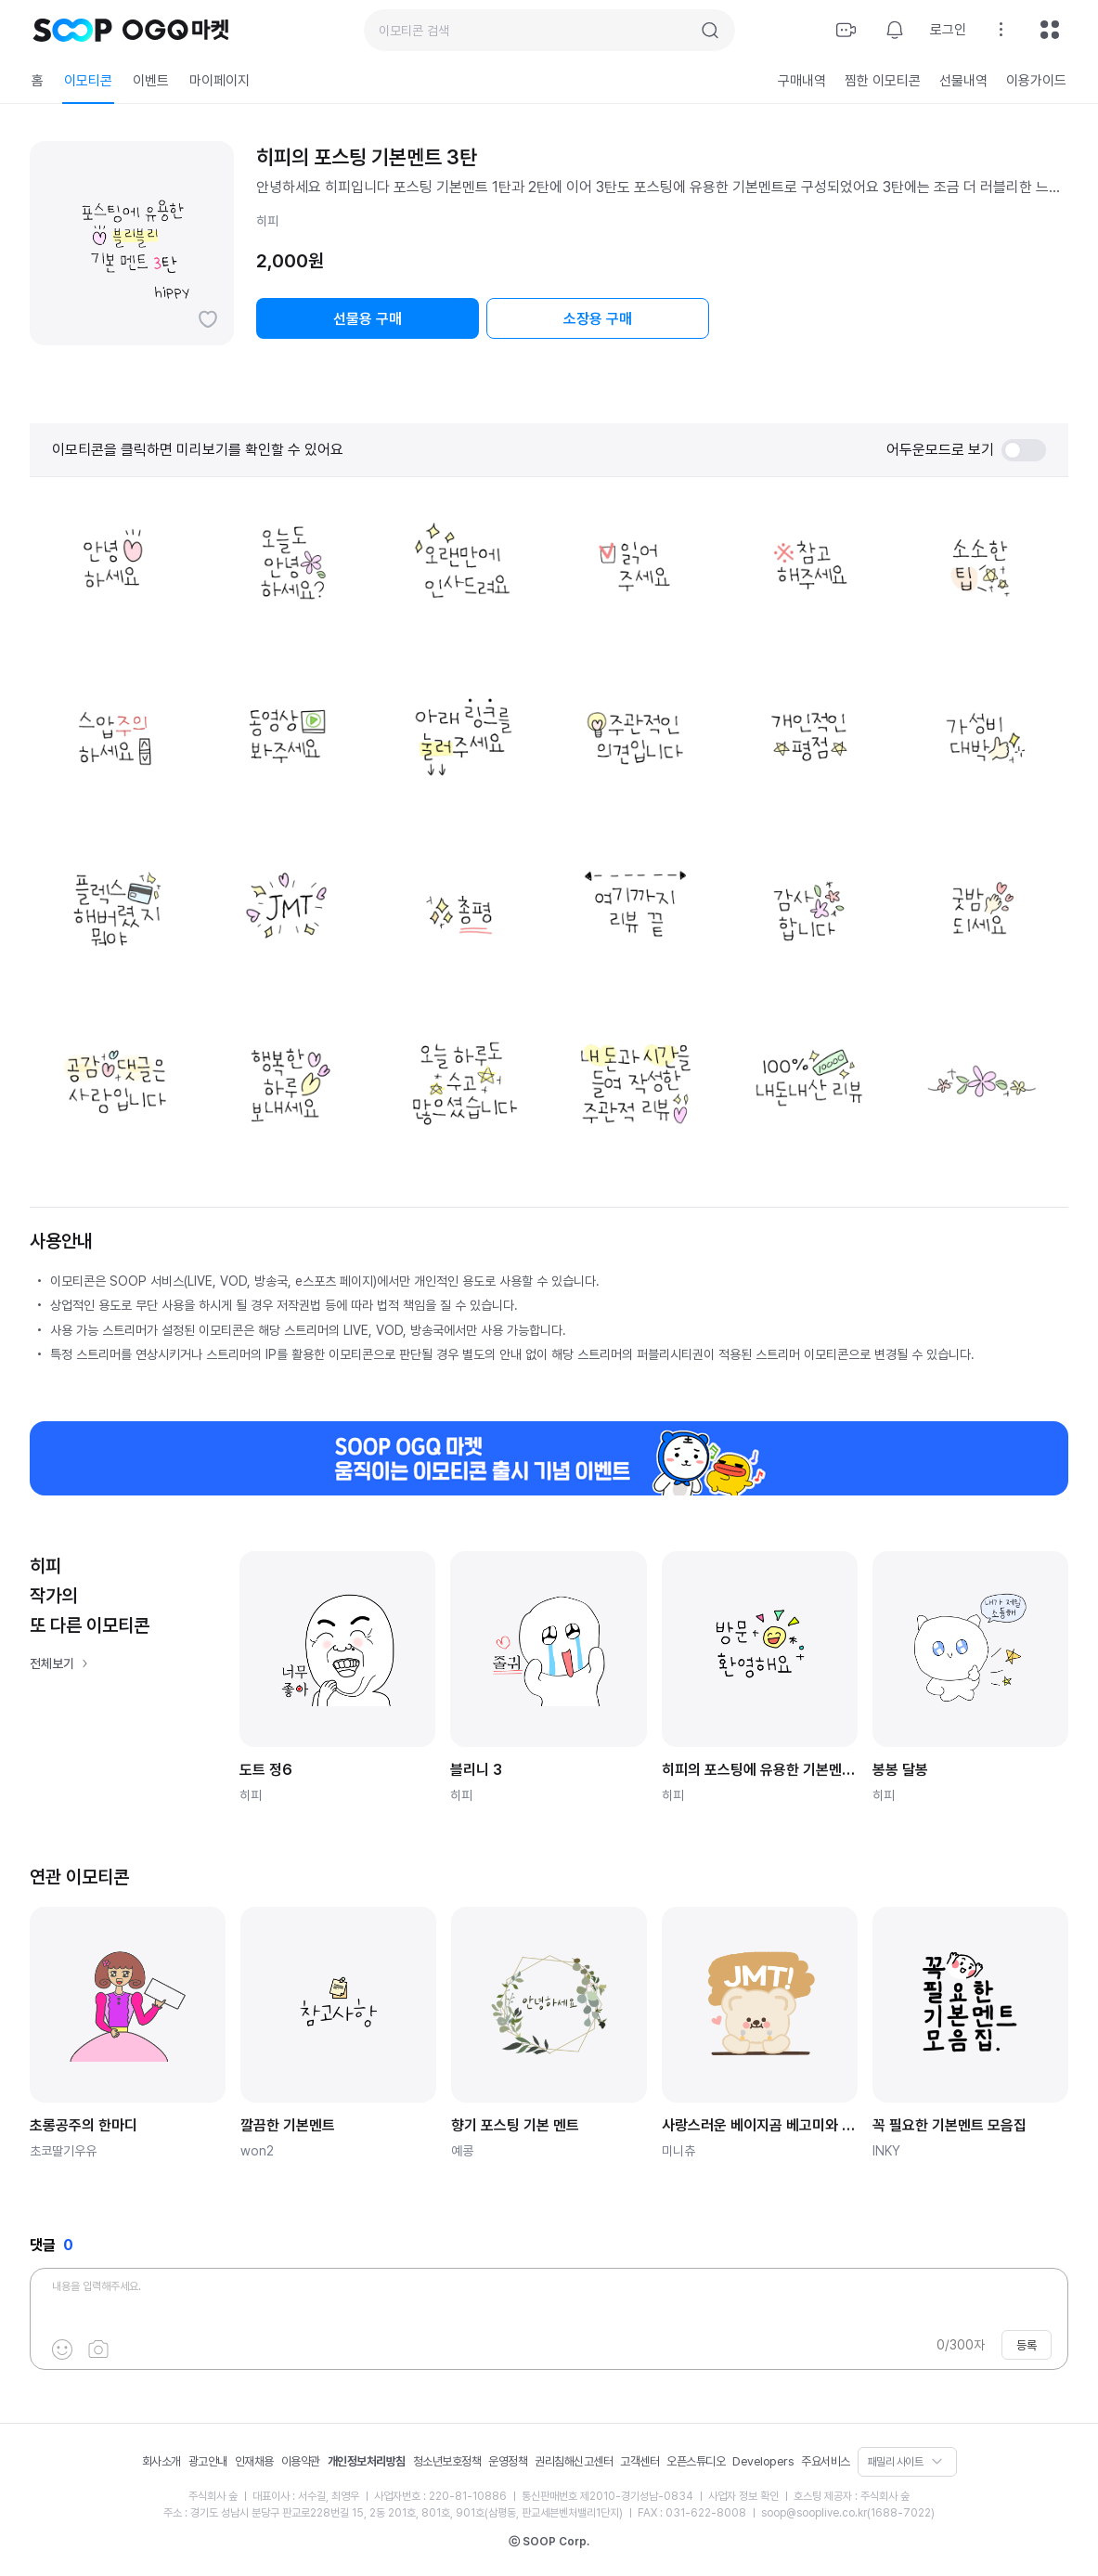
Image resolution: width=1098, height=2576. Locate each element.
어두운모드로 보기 (966, 450)
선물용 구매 (367, 319)
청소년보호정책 (447, 2461)
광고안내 (207, 2461)
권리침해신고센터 (574, 2461)
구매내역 (802, 80)
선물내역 (963, 80)
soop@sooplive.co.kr (814, 2512)
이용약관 (300, 2461)
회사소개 (161, 2461)
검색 (710, 30)
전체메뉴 (1049, 29)
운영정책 (507, 2461)
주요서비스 (825, 2461)
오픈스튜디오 (695, 2461)
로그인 (948, 29)
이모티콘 (88, 80)
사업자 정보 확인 (743, 2496)
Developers (763, 2461)
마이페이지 (219, 80)
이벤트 (151, 80)
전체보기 (52, 1663)
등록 (1026, 2345)
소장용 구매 (597, 319)
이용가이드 (1036, 80)
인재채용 (254, 2461)
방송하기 (846, 29)
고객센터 (639, 2461)
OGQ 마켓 (176, 29)
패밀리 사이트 (896, 2461)
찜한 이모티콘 (883, 80)
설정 (1001, 29)
